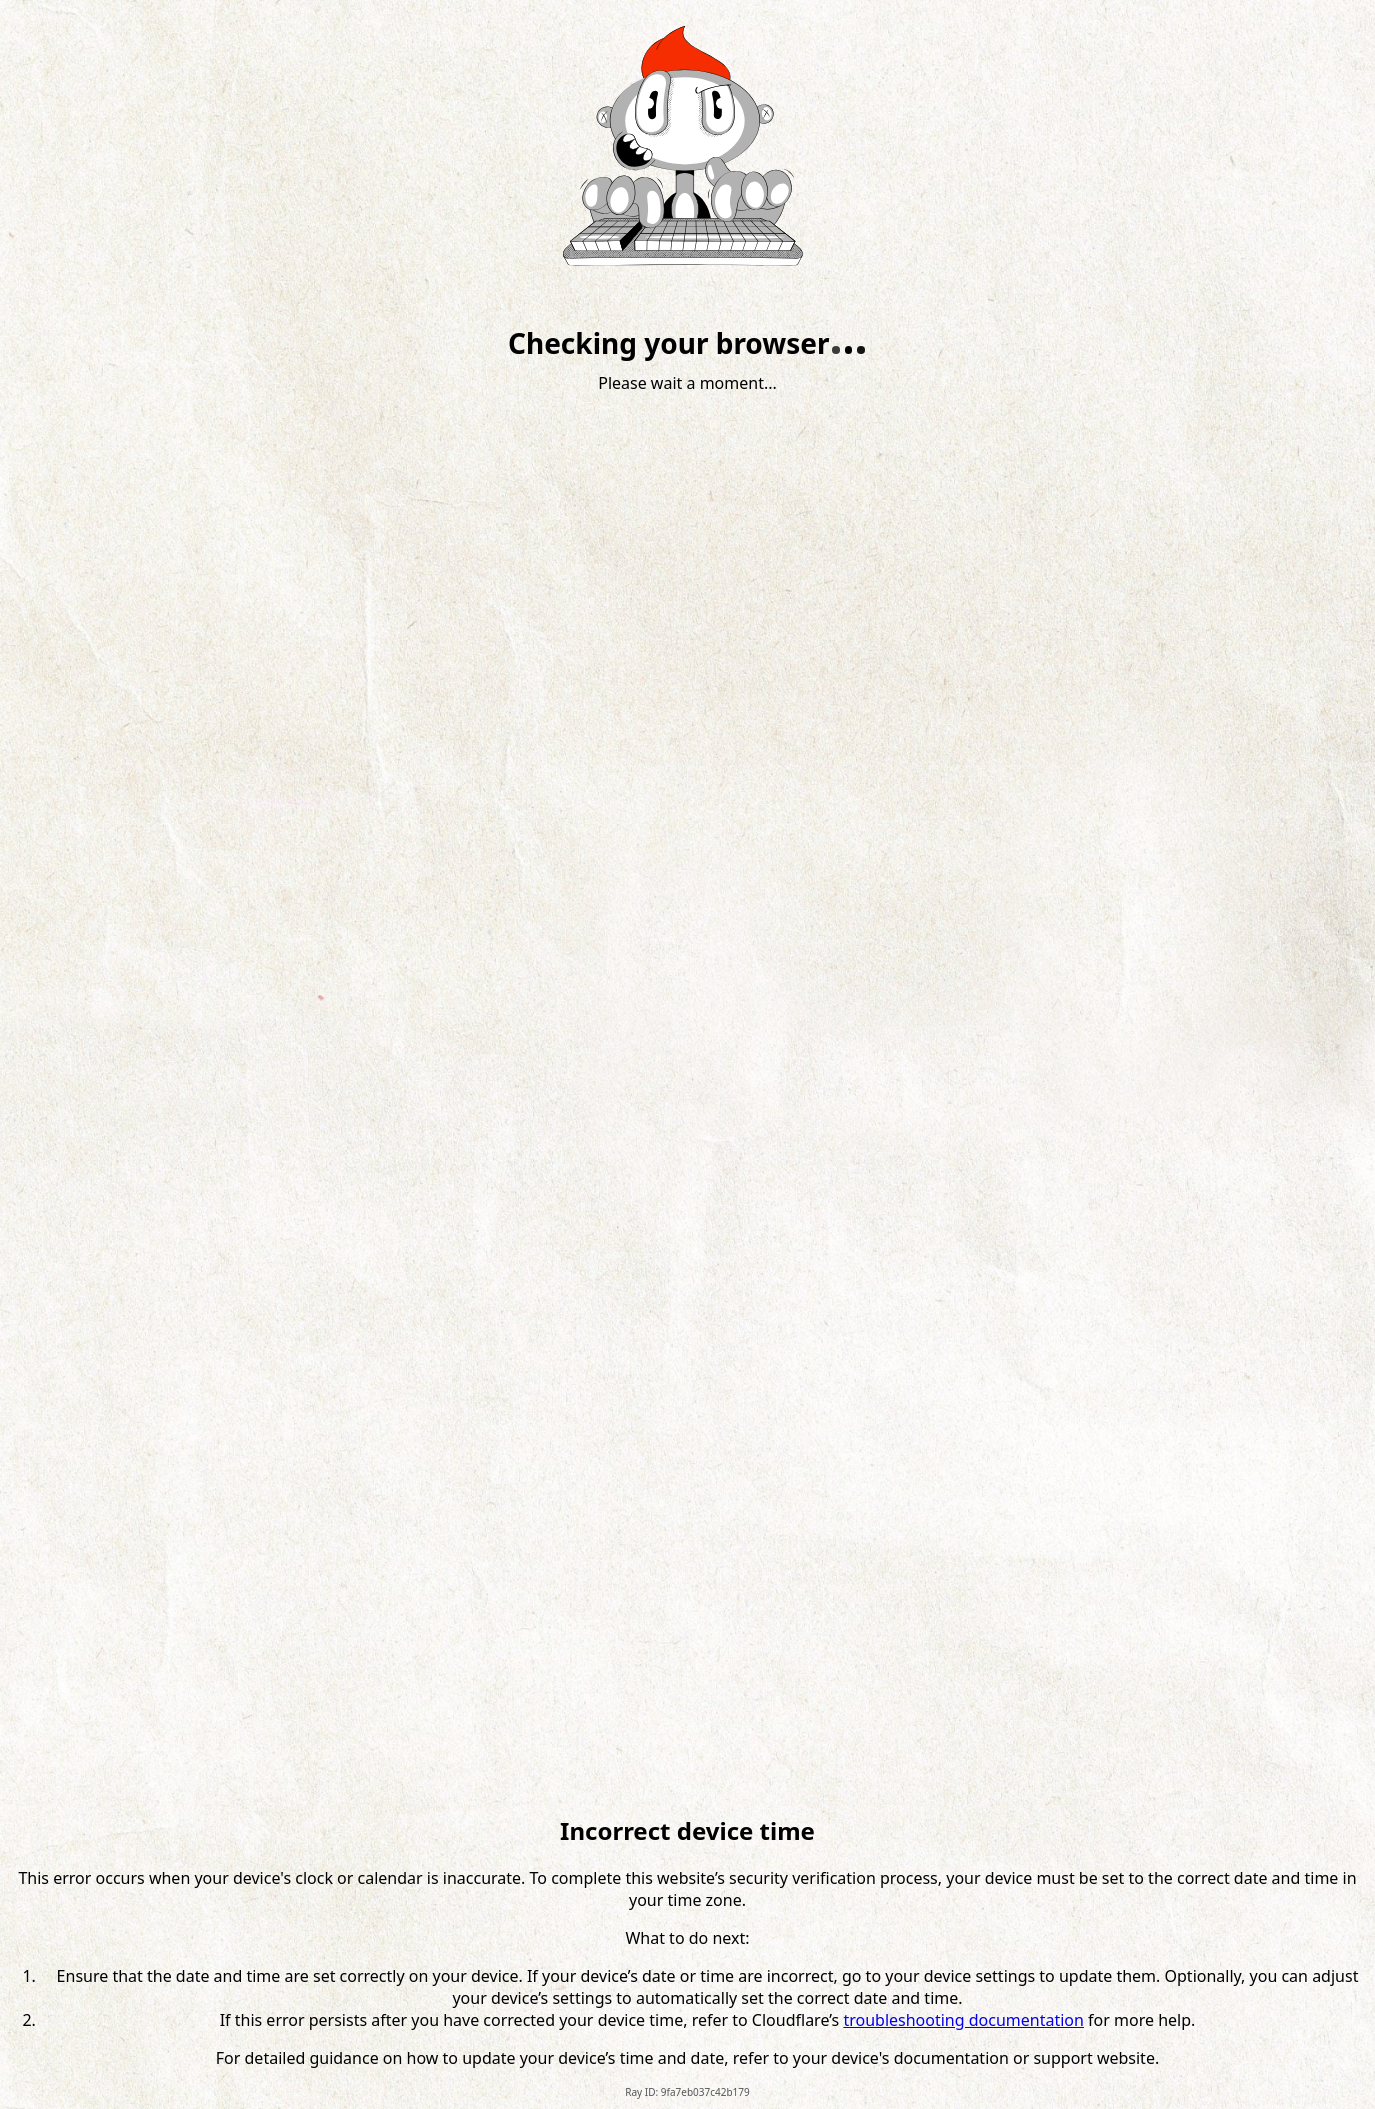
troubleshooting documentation (963, 2020)
